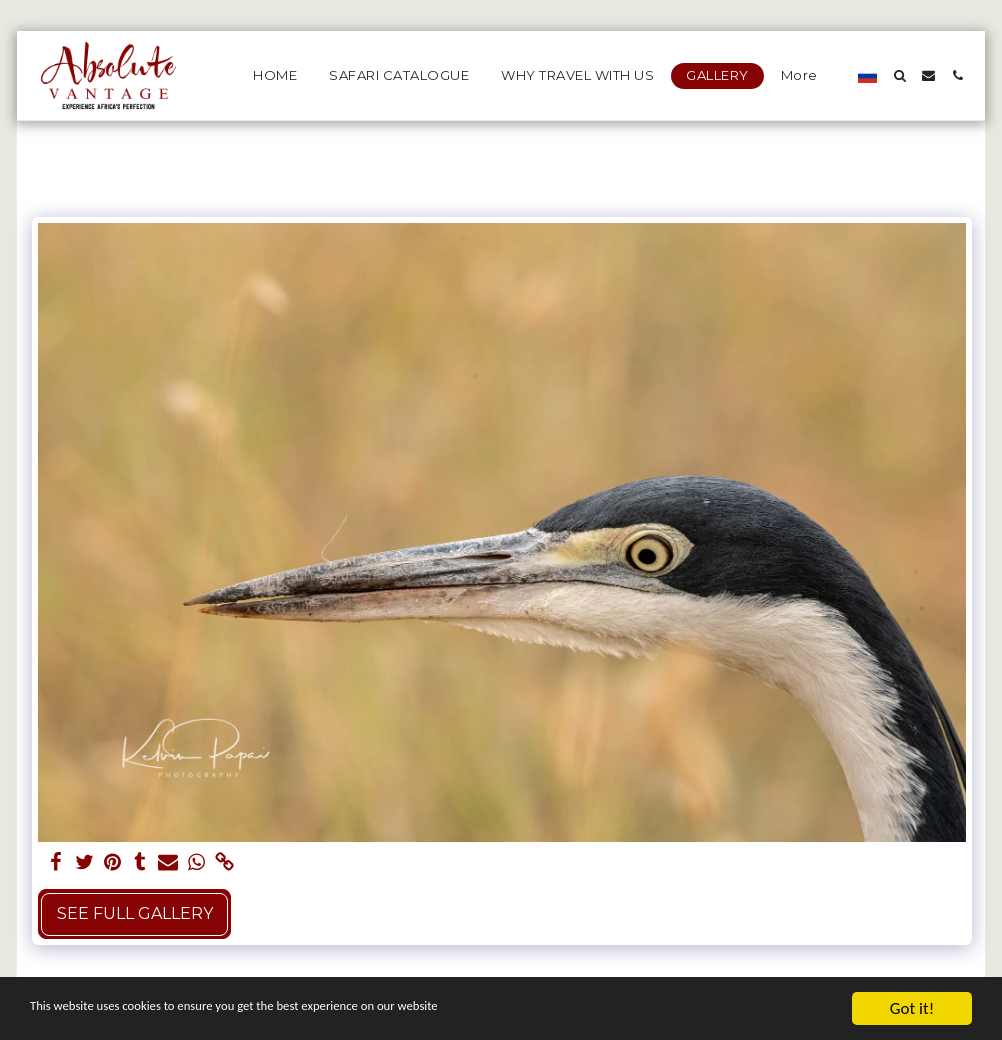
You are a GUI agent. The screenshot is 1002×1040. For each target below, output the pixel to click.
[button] (899, 75)
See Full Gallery (135, 913)
